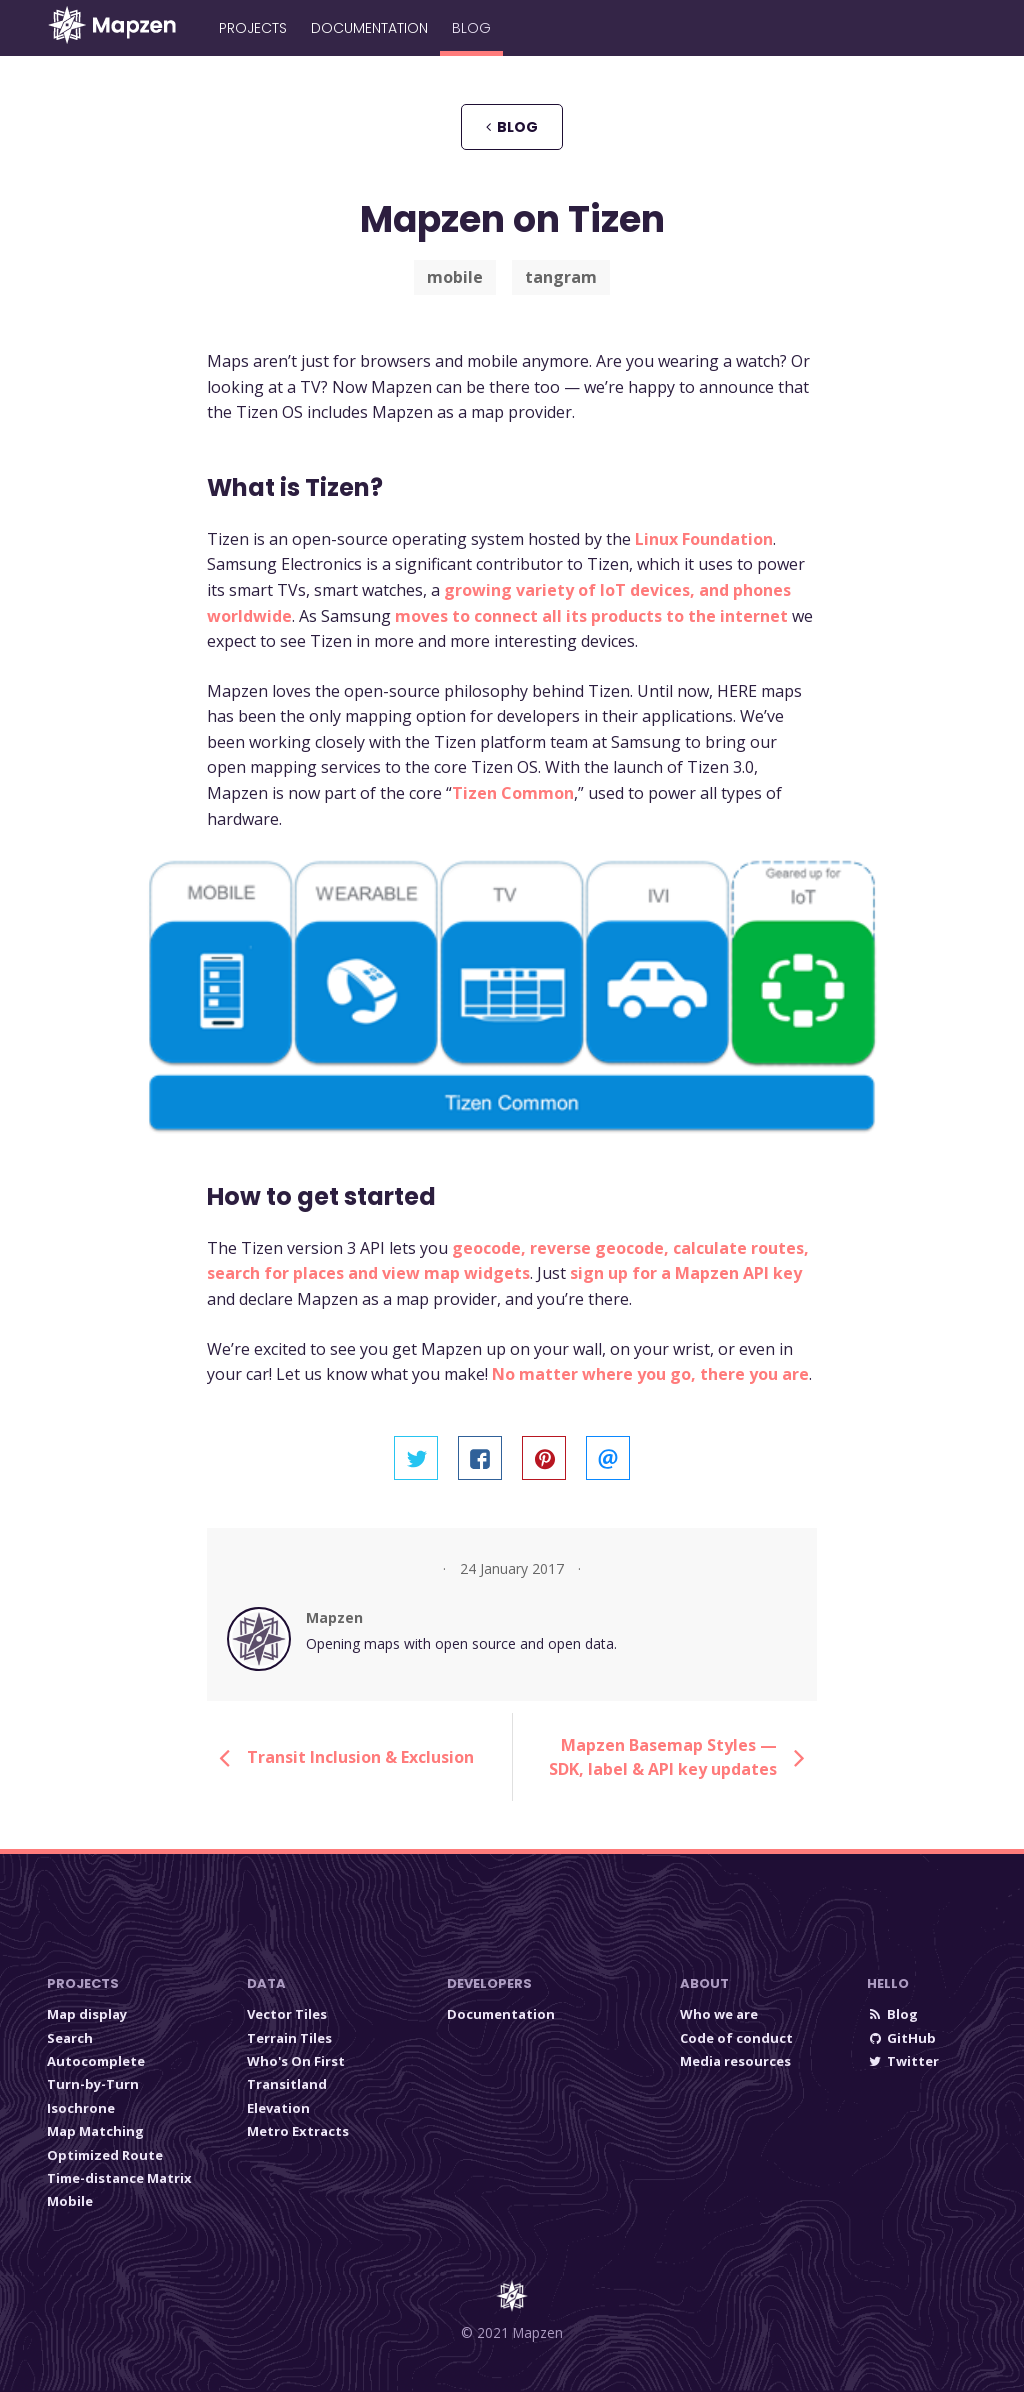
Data (266, 1983)
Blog (471, 28)
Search (70, 2038)
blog (512, 127)
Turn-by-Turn (93, 2084)
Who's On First (296, 2061)
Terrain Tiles (289, 2038)
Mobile (70, 2201)
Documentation (369, 28)
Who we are (719, 2014)
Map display (87, 2014)
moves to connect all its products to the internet (591, 616)
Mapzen (334, 1617)
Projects (253, 28)
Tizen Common (513, 793)
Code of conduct (736, 2038)
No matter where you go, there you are (650, 1374)
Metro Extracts (298, 2131)
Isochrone (81, 2108)
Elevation (278, 2108)
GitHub (901, 2038)
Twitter (903, 2061)
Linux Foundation (704, 539)
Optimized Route (105, 2155)
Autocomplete (96, 2061)
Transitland (287, 2084)
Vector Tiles (287, 2014)
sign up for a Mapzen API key (686, 1273)
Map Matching (95, 2131)
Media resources (735, 2061)
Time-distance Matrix (119, 2178)
